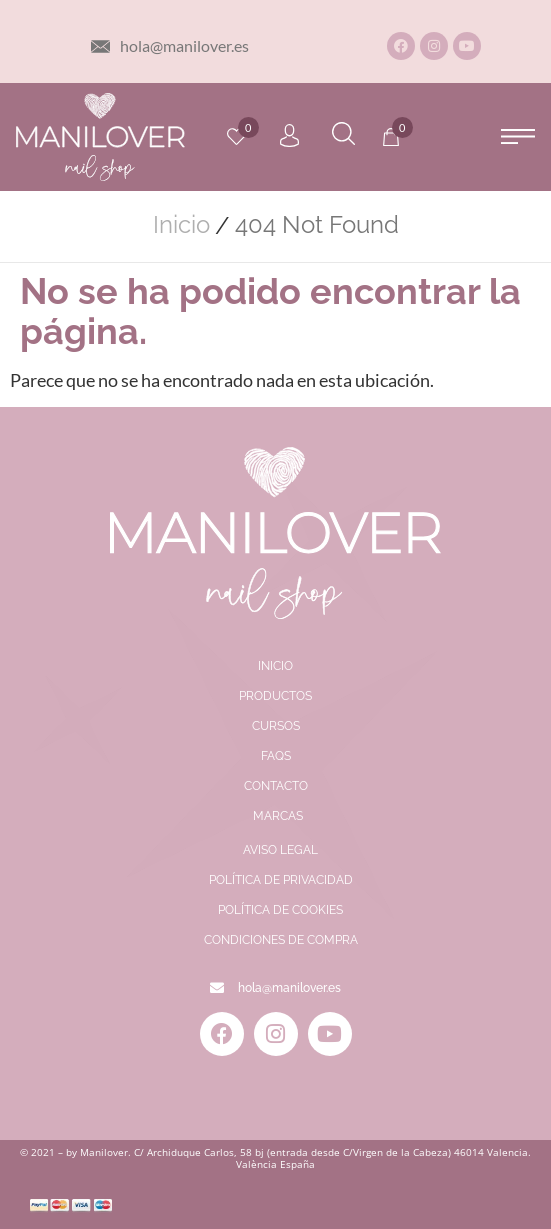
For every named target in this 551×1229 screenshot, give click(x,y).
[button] (518, 136)
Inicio (181, 225)
